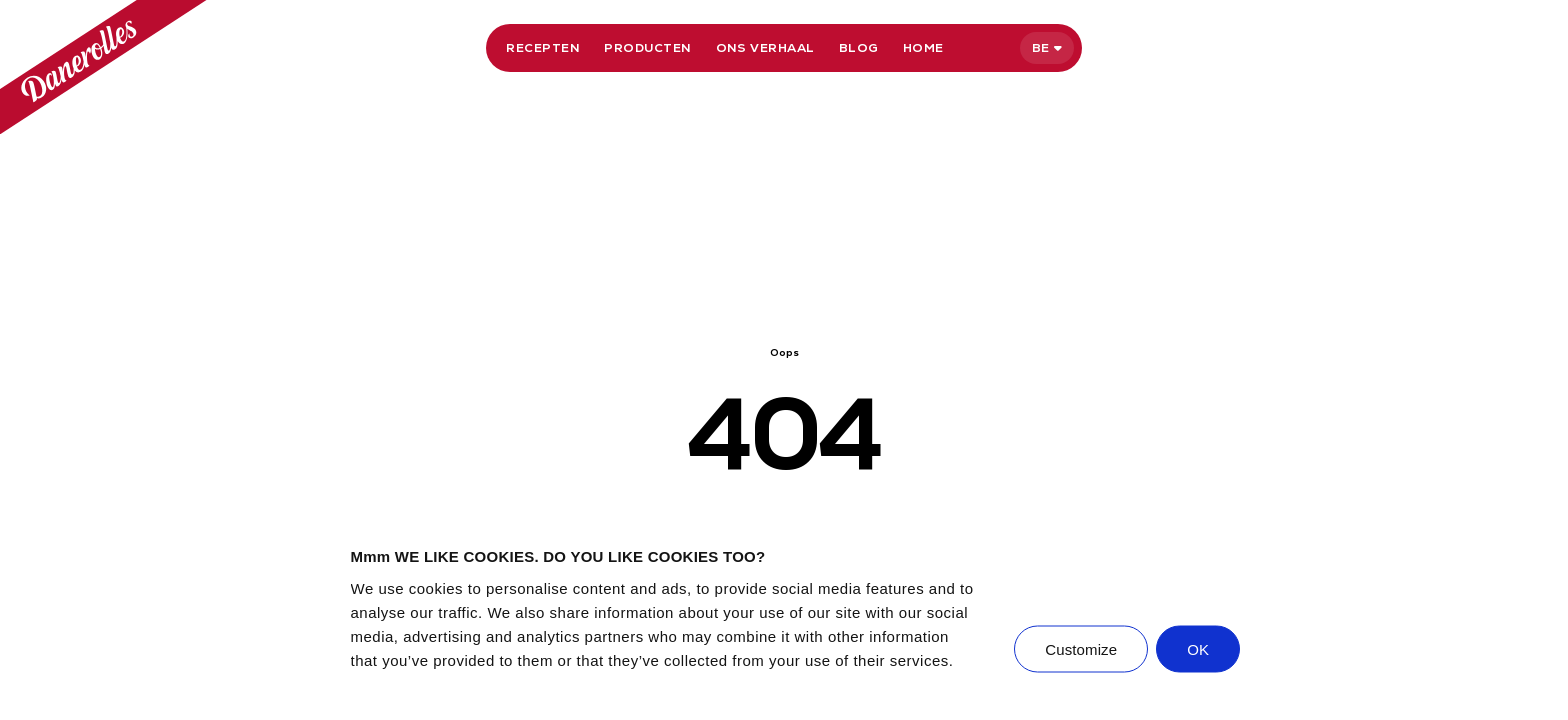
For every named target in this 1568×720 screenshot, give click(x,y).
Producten (647, 48)
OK (1198, 648)
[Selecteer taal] (1047, 48)
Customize (1081, 648)
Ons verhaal (765, 48)
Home (923, 48)
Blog (859, 48)
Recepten (543, 48)
